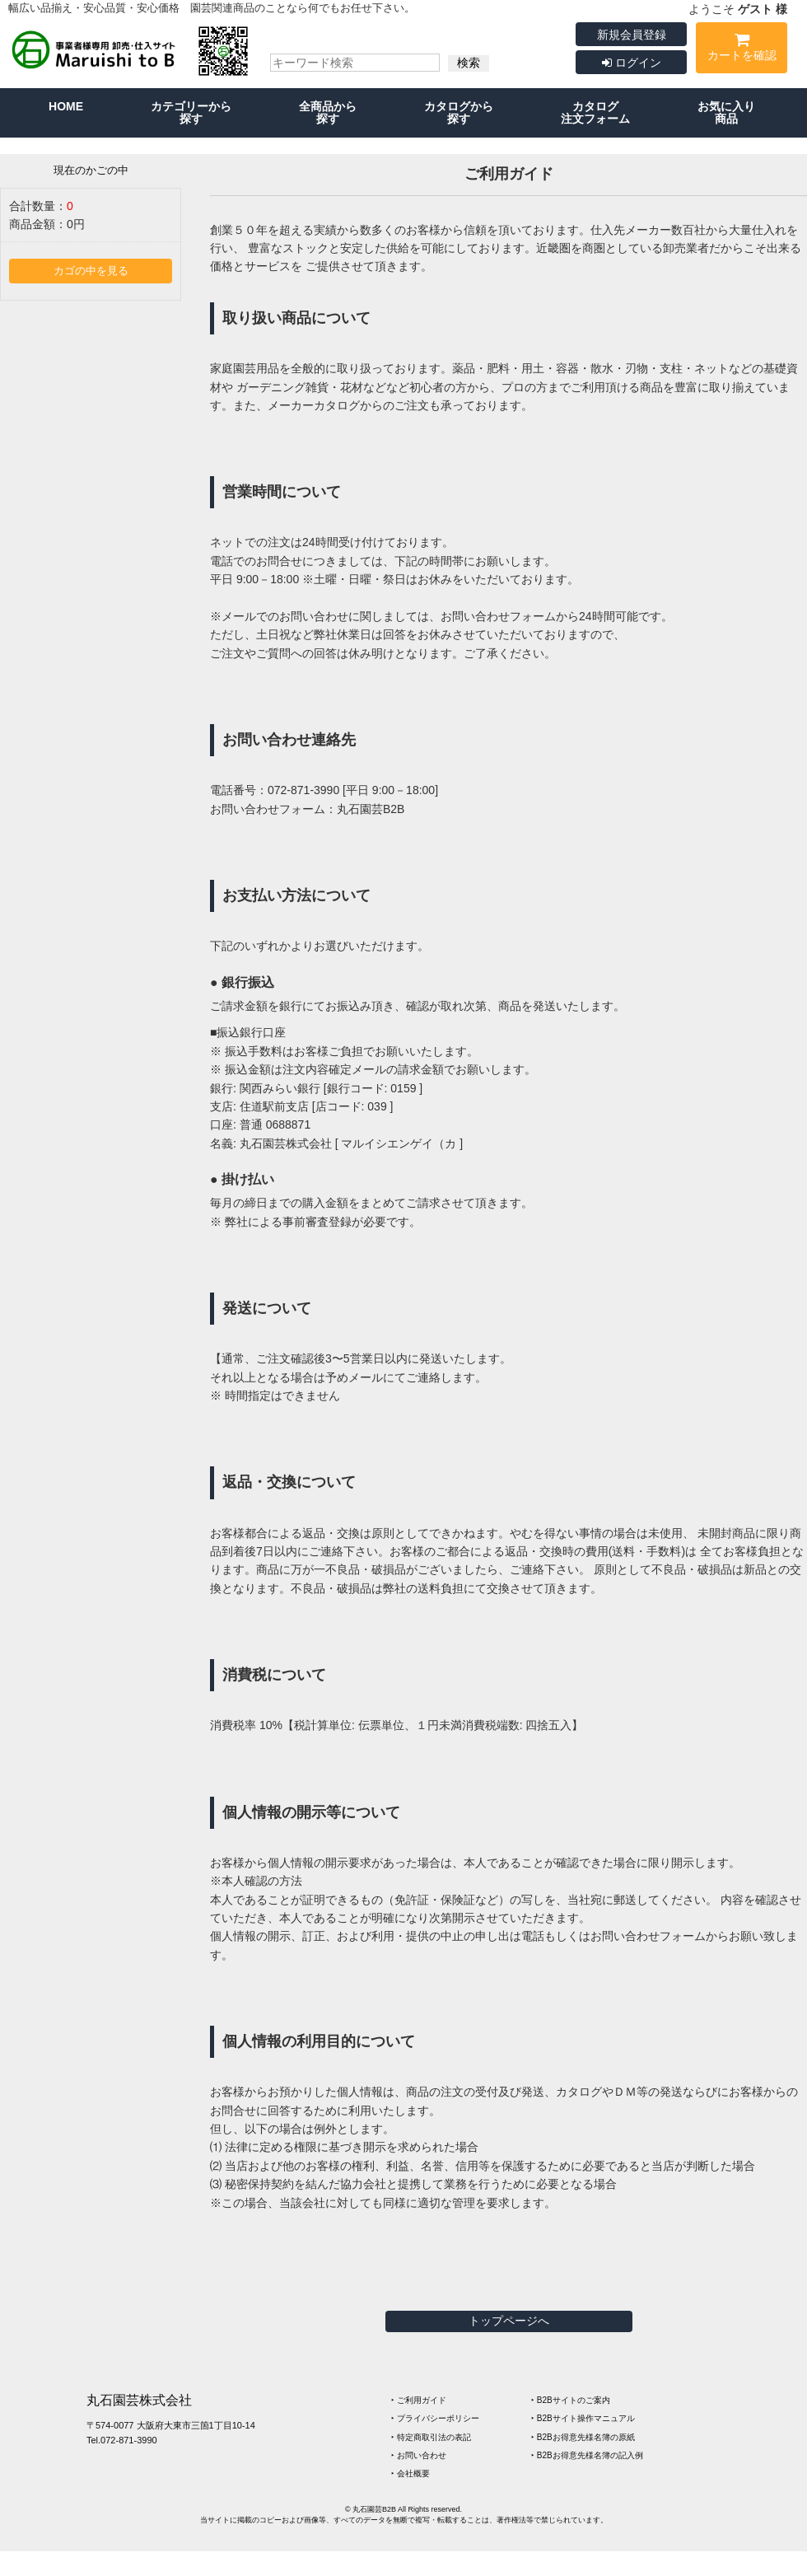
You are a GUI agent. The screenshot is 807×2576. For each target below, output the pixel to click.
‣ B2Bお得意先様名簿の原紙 (583, 2437)
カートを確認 (741, 50)
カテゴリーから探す (191, 112)
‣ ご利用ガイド (418, 2400)
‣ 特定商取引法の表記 (431, 2437)
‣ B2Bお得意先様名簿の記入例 (587, 2455)
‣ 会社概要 (410, 2473)
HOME (66, 106)
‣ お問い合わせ (418, 2455)
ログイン (631, 62)
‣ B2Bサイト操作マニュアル (583, 2418)
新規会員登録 (631, 34)
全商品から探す (328, 112)
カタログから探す (458, 112)
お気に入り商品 (726, 112)
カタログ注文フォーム (595, 112)
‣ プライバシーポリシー (435, 2418)
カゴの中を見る (91, 271)
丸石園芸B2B (370, 809)
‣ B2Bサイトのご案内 (570, 2400)
